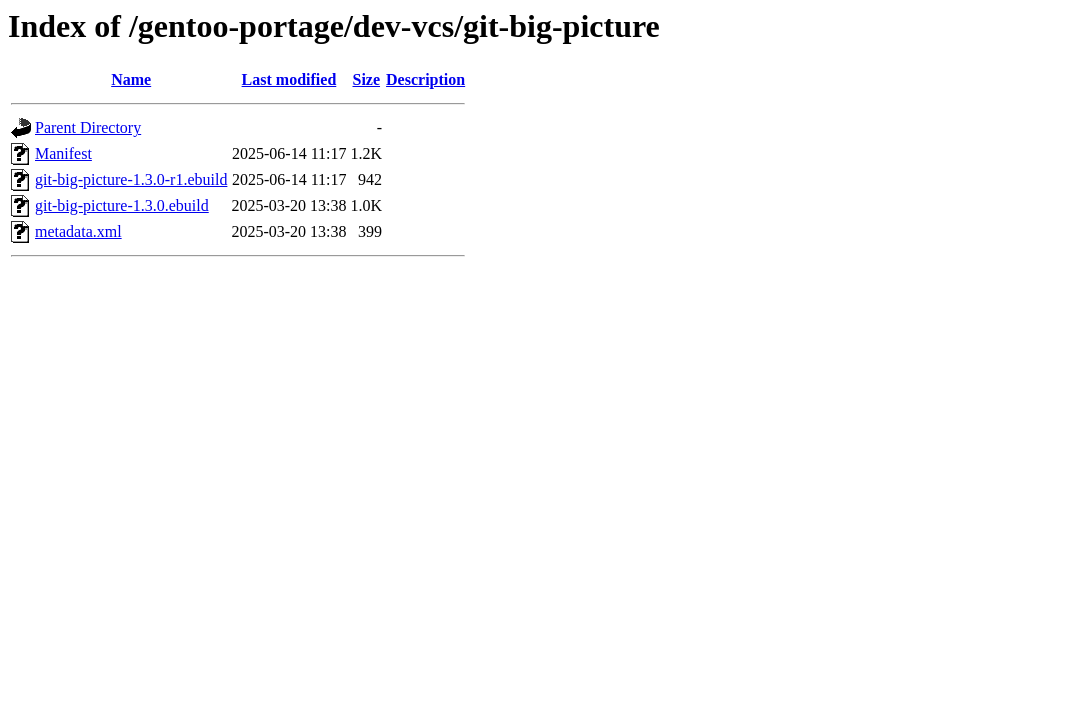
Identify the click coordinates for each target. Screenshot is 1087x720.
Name (131, 79)
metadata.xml (78, 231)
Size (367, 79)
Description (425, 79)
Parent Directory (88, 127)
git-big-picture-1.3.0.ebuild (122, 205)
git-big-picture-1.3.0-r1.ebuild (131, 179)
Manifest (63, 153)
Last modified (289, 79)
